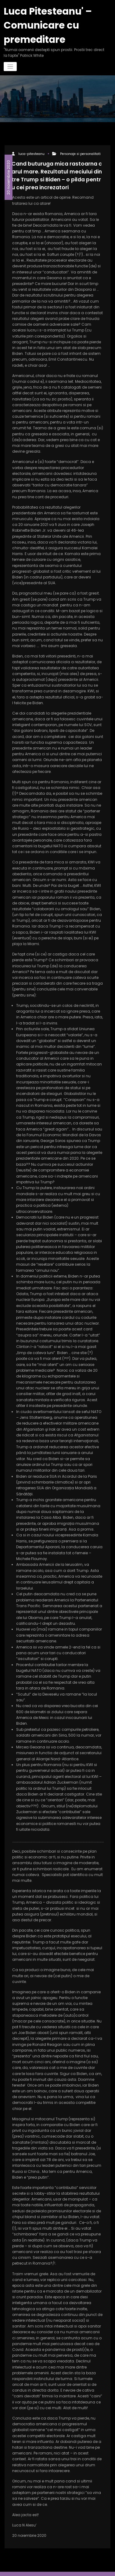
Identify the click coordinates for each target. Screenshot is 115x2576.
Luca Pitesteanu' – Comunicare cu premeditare (43, 22)
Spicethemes (57, 2567)
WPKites (95, 2561)
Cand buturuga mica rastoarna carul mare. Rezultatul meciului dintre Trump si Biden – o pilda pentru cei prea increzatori (58, 167)
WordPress (63, 2561)
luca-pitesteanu (31, 148)
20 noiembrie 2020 (7, 167)
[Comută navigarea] (10, 61)
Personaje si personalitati (79, 148)
